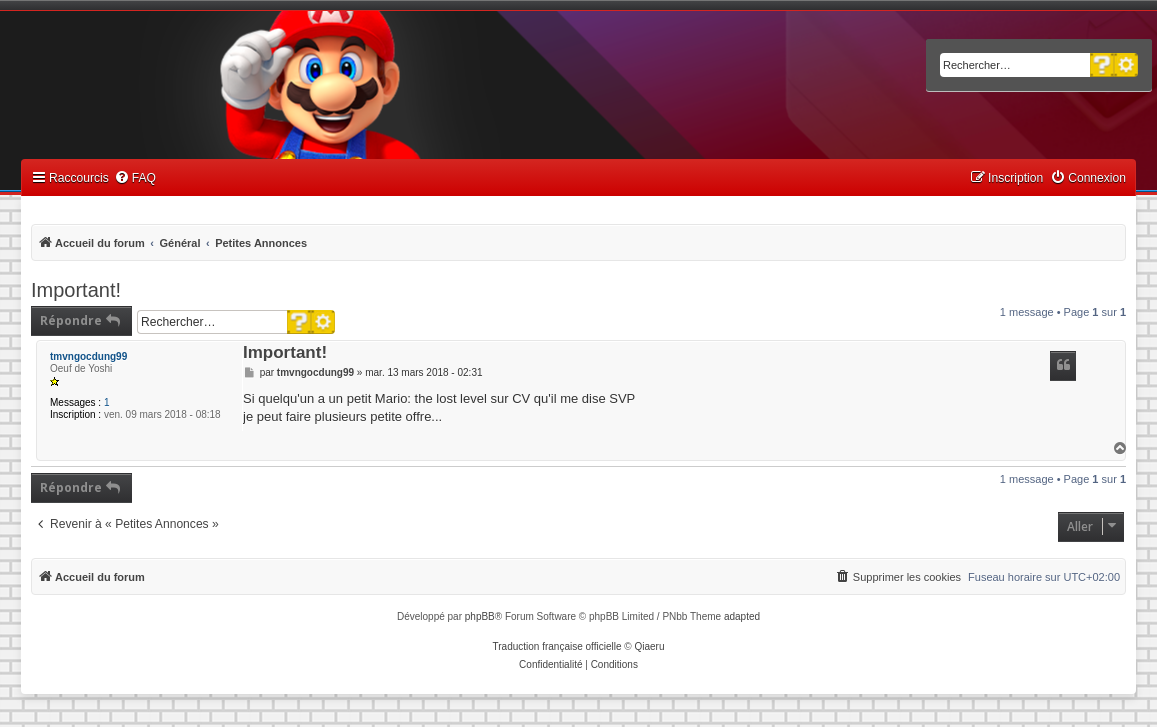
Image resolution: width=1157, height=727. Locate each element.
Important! (76, 290)
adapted (742, 616)
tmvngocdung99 (88, 356)
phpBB (480, 616)
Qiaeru (649, 646)
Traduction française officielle (557, 646)
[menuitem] (135, 178)
